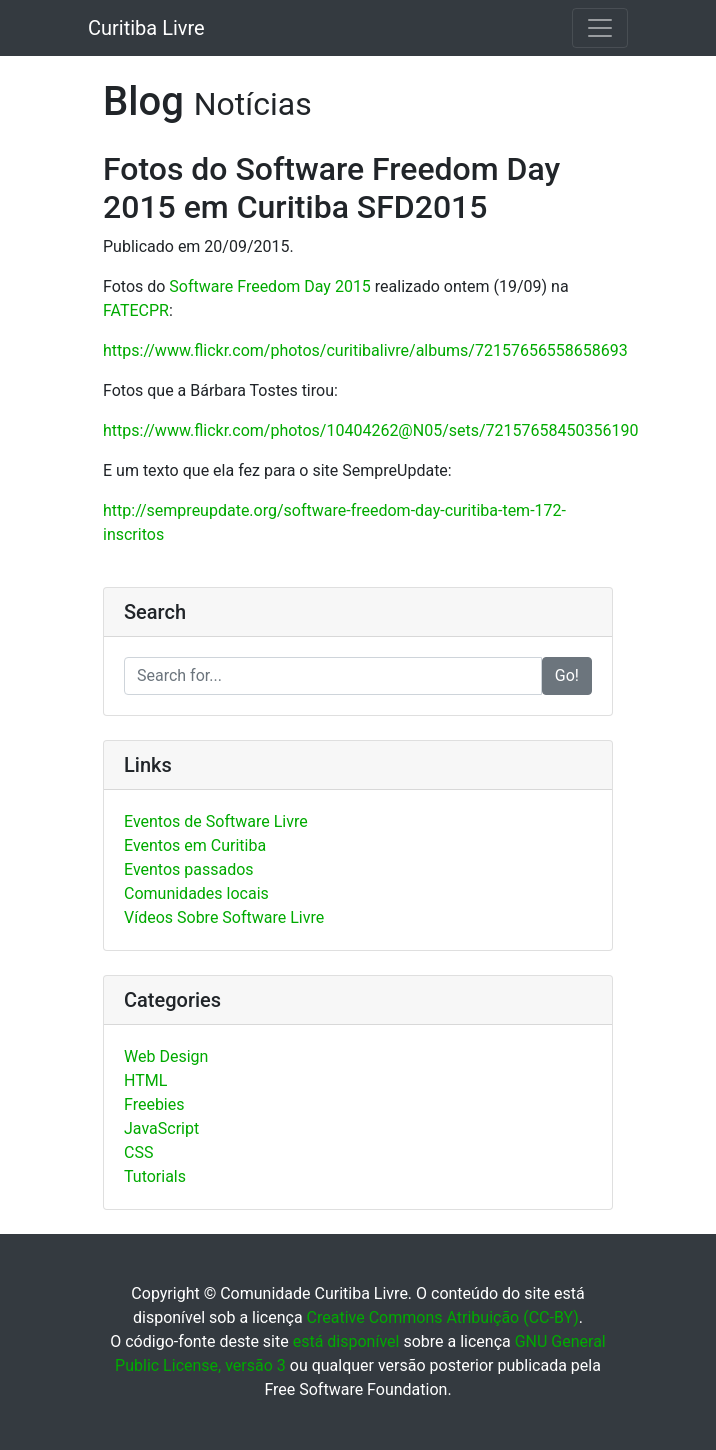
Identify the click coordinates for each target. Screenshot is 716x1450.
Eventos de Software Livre (216, 821)
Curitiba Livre (146, 28)
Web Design (166, 1056)
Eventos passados (189, 869)
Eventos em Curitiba (195, 845)
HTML (145, 1080)
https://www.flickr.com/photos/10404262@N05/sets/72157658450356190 (370, 430)
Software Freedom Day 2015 (270, 286)
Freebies (154, 1104)
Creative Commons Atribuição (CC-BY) (443, 1317)
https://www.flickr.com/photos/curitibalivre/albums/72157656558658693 (365, 350)
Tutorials (155, 1176)
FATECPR (136, 310)
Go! (567, 675)
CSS (138, 1152)
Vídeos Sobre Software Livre (224, 917)
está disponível (346, 1341)
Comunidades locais (196, 893)
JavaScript (161, 1128)
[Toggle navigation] (600, 28)
